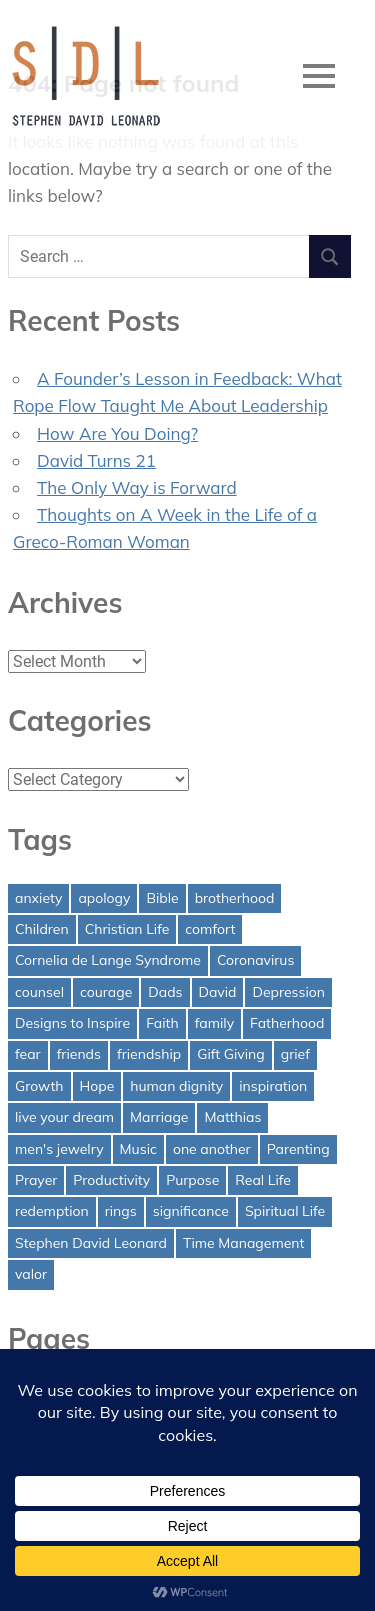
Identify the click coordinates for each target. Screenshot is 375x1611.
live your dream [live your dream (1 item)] (64, 1117)
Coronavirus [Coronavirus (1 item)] (255, 960)
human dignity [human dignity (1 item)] (176, 1086)
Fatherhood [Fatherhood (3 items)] (287, 1023)
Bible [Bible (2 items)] (162, 898)
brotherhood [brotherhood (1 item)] (235, 898)
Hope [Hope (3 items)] (97, 1086)
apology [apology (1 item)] (104, 898)
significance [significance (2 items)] (191, 1211)
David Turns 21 (96, 460)
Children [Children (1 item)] (42, 929)
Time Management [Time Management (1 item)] (243, 1243)
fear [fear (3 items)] (28, 1054)
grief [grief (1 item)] (295, 1054)
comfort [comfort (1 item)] (210, 929)
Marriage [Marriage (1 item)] (159, 1117)
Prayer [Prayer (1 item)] (36, 1180)
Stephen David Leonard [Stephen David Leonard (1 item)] (91, 1243)
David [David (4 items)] (218, 992)
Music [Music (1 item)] (138, 1149)
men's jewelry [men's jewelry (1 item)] (59, 1149)
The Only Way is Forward (137, 487)
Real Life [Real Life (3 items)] (263, 1180)
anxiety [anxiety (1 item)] (38, 898)
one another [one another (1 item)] (212, 1149)
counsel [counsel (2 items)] (39, 992)
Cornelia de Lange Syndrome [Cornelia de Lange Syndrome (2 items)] (108, 960)
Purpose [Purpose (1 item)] (192, 1180)
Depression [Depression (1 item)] (288, 992)
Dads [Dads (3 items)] (165, 992)
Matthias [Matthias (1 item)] (232, 1117)
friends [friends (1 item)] (79, 1054)
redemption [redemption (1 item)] (52, 1211)
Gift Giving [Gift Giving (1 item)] (231, 1054)
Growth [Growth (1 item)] (39, 1086)
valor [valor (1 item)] (31, 1274)
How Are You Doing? (117, 433)
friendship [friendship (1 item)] (149, 1054)
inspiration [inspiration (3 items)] (273, 1086)
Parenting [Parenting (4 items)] (298, 1149)
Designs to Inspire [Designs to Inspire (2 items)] (72, 1023)
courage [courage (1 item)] (106, 992)
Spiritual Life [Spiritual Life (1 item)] (285, 1211)
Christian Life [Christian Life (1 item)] (127, 929)
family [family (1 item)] (214, 1023)
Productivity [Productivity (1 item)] (111, 1180)
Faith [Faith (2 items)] (162, 1023)
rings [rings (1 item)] (121, 1211)
